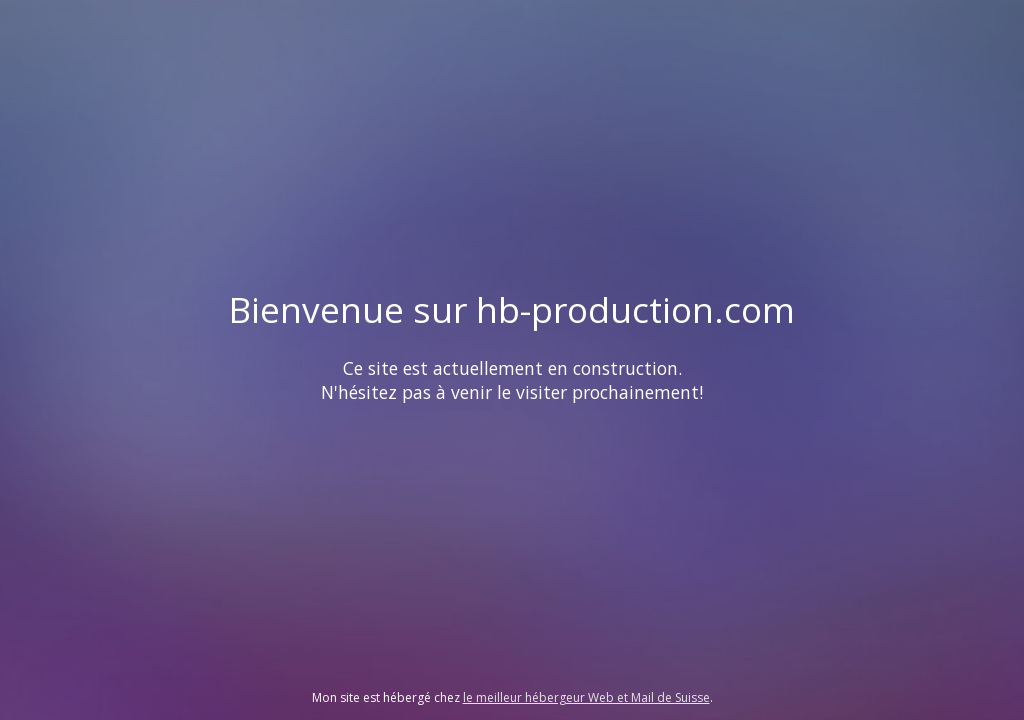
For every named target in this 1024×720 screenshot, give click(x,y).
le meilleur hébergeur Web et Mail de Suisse (586, 697)
